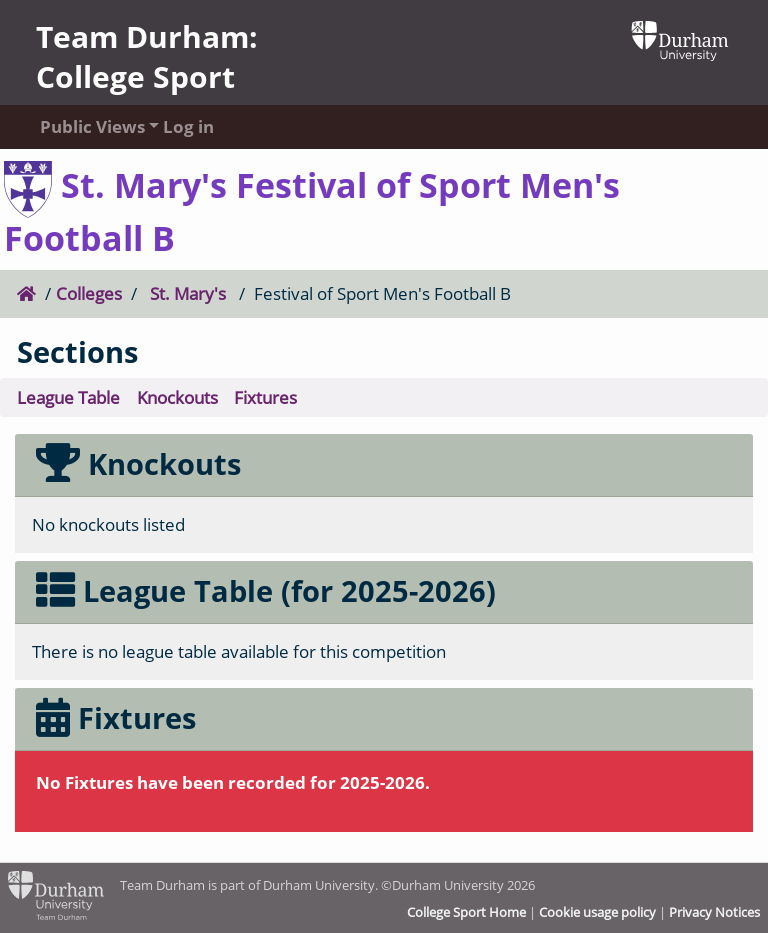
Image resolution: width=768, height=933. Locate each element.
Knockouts (177, 397)
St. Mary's (188, 293)
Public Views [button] (82, 126)
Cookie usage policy (597, 912)
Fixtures (265, 397)
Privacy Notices (714, 912)
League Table (68, 397)
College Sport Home (466, 912)
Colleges (89, 293)
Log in (188, 126)
